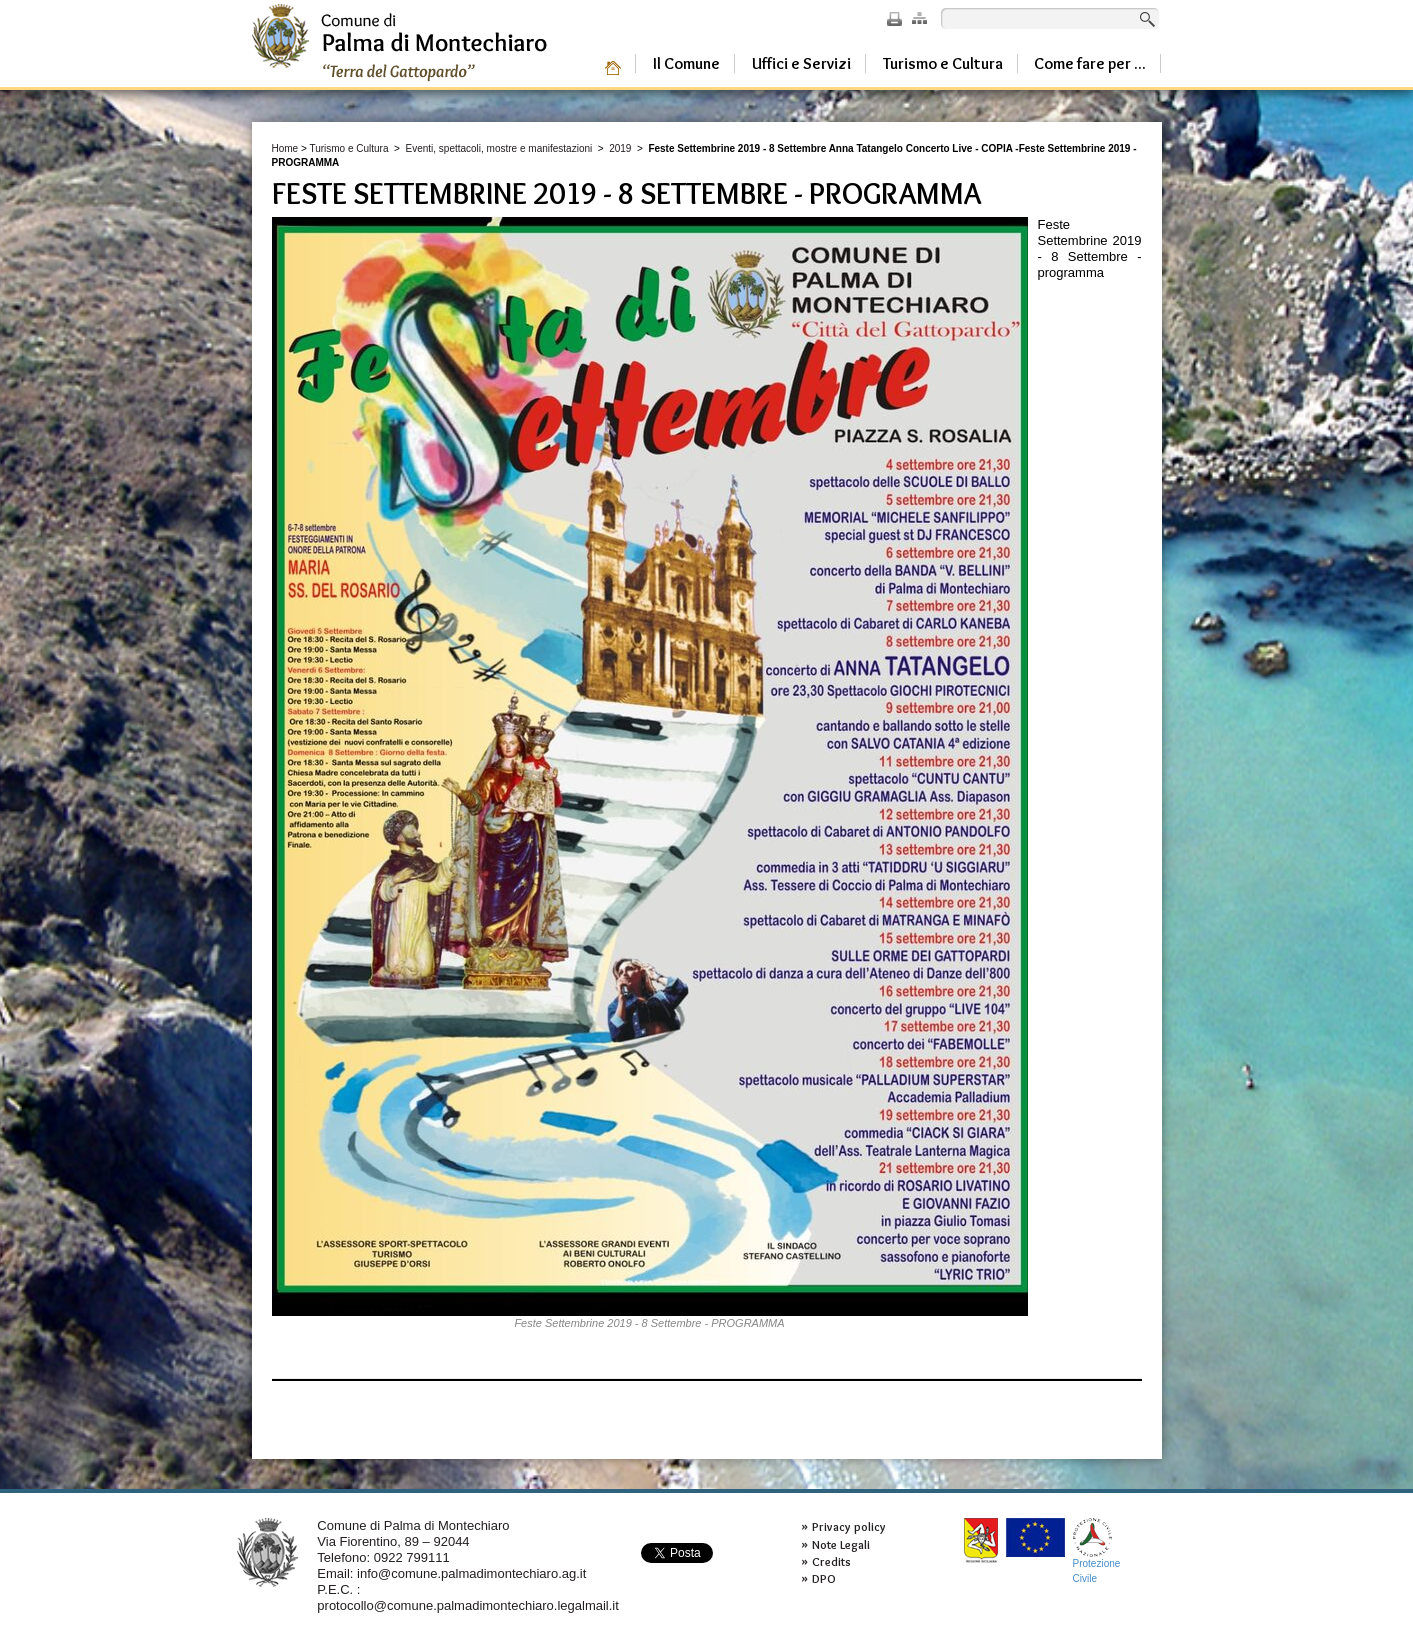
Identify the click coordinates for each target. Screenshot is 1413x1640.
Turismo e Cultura (348, 148)
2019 (620, 148)
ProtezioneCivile (1097, 1550)
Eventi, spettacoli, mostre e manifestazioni (498, 148)
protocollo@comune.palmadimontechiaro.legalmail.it (468, 1605)
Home (285, 148)
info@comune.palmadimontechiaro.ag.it (471, 1573)
